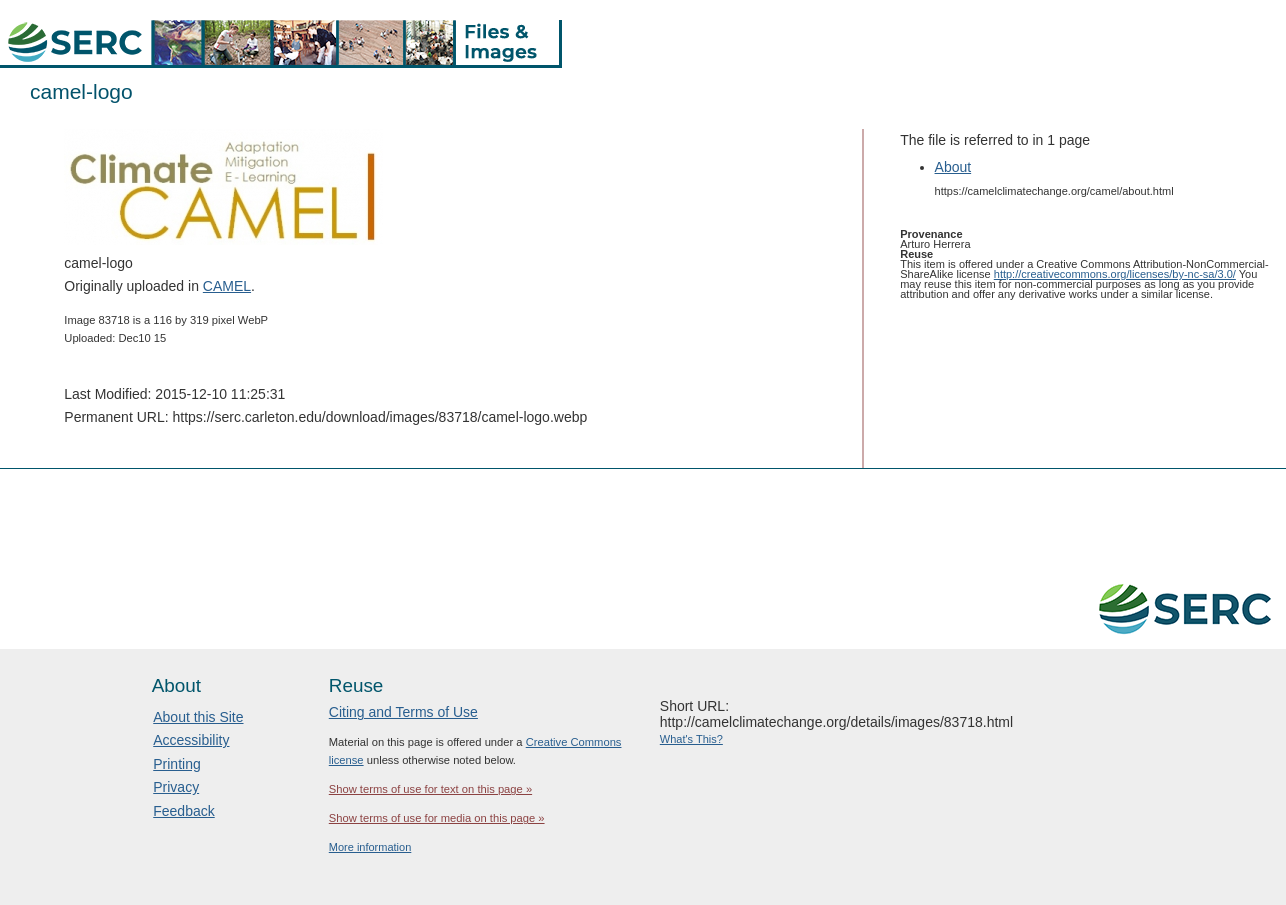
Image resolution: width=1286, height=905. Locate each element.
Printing (176, 764)
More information (370, 847)
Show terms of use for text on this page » (430, 789)
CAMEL (227, 286)
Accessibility (191, 740)
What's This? (691, 739)
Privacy (176, 787)
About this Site (198, 717)
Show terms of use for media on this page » (437, 818)
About (953, 167)
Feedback (183, 811)
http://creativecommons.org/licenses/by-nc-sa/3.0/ (1115, 274)
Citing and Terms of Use (403, 712)
